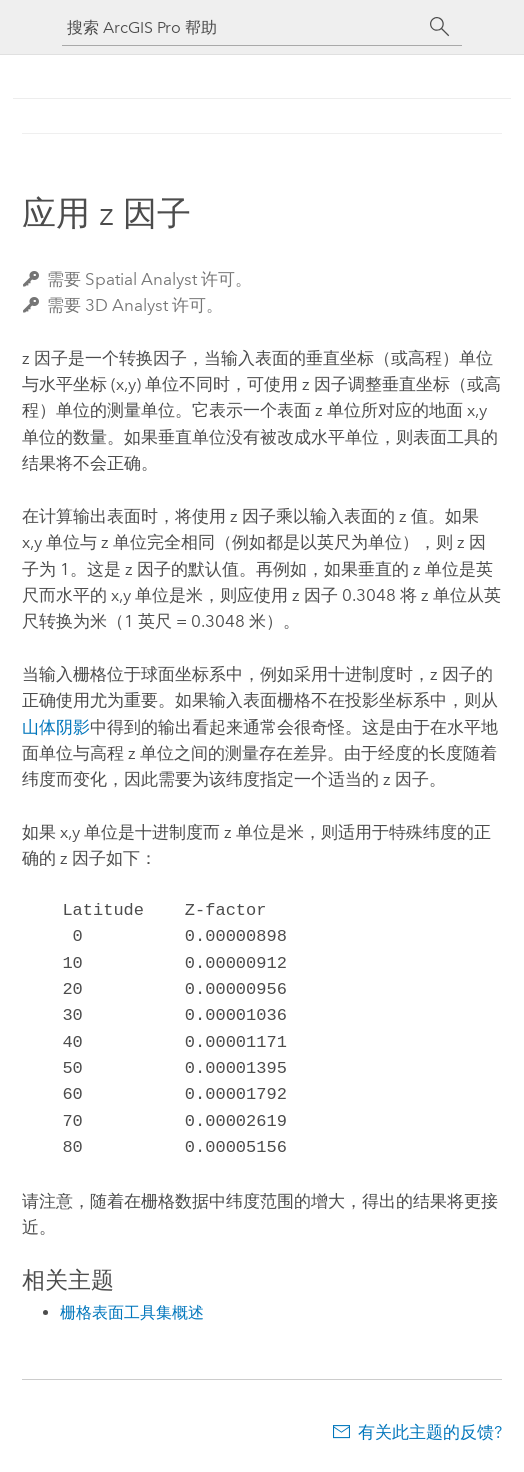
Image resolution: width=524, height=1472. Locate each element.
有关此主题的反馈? (430, 1432)
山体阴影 (56, 727)
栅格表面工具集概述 (132, 1312)
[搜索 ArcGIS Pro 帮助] (242, 27)
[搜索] (440, 27)
